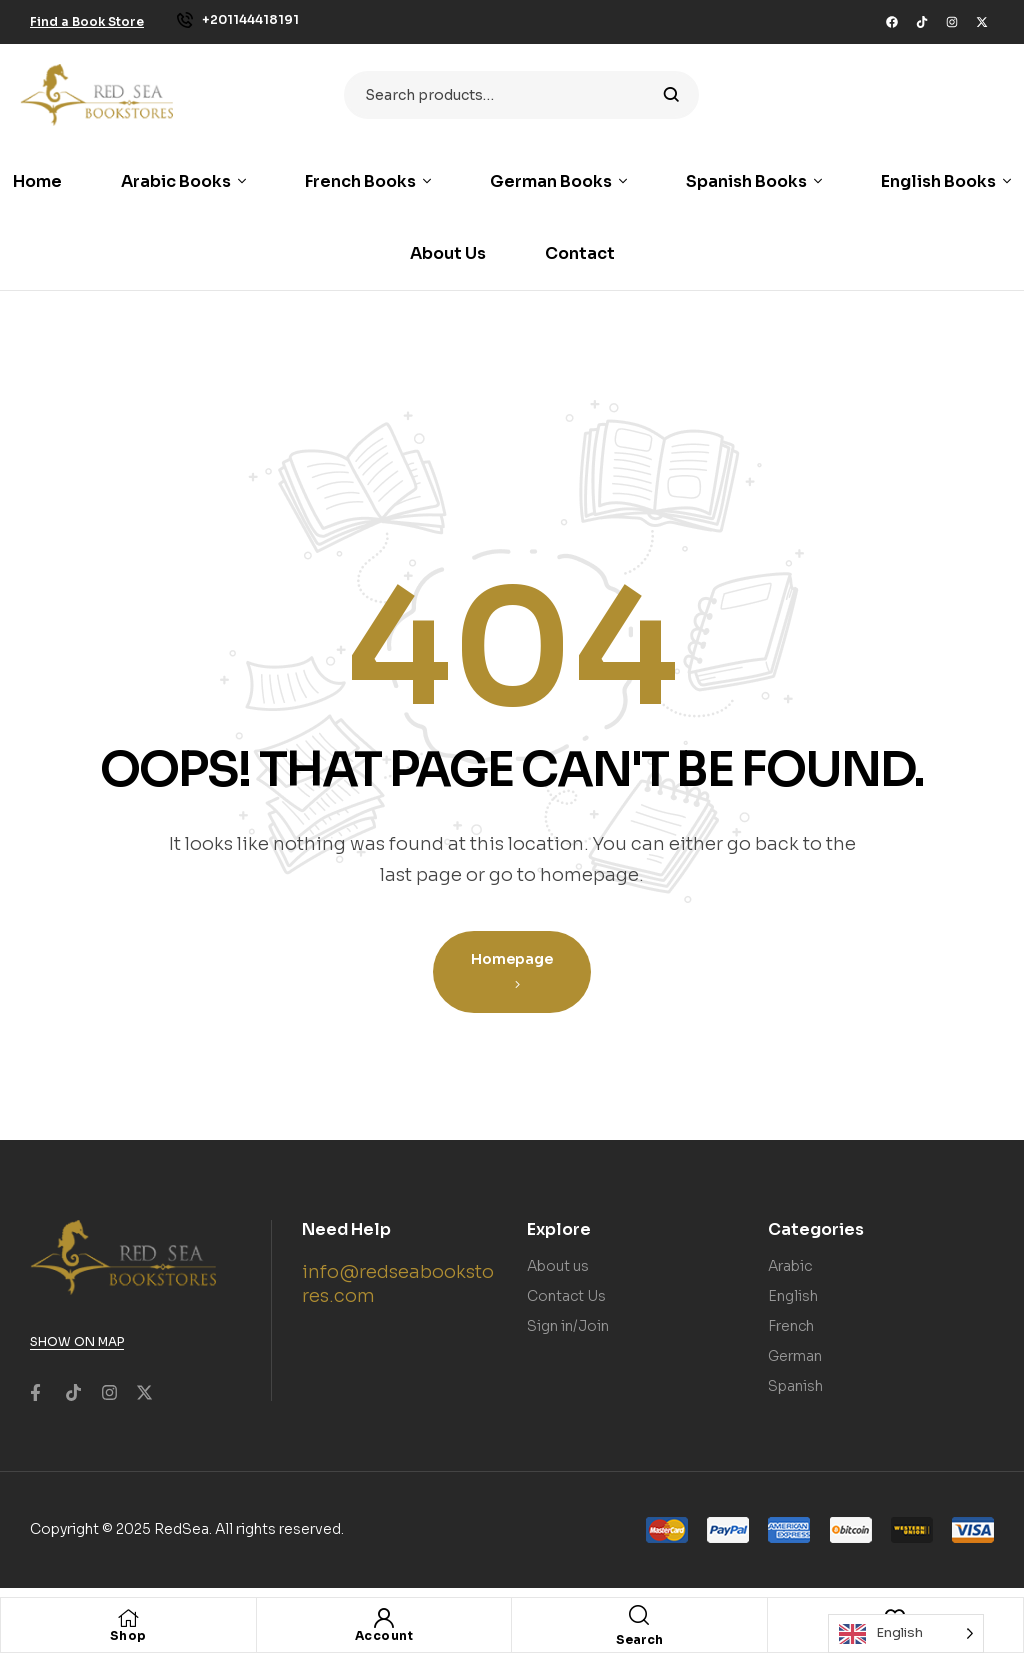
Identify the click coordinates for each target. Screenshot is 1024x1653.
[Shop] (128, 1618)
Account (384, 1635)
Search (671, 95)
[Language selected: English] (906, 1633)
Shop (128, 1635)
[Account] (384, 1618)
